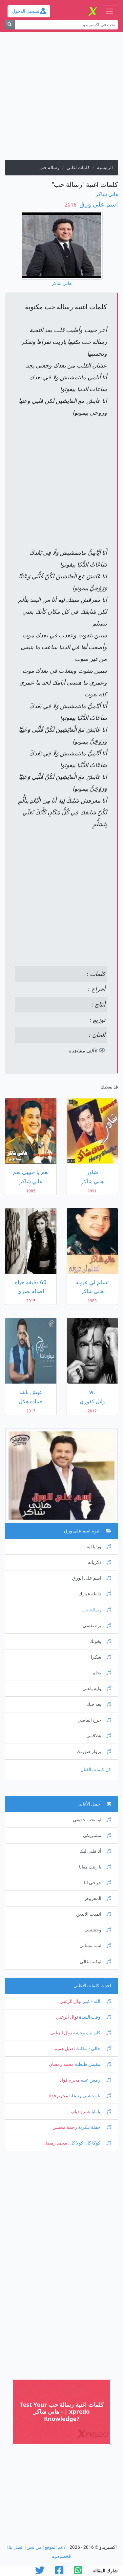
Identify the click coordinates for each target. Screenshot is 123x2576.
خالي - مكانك (93, 2048)
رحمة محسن (64, 2127)
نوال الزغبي (71, 2001)
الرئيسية (105, 167)
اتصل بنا (16, 2547)
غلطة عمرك (94, 1594)
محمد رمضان (61, 2064)
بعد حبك (98, 1704)
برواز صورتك (94, 1751)
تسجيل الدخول (29, 11)
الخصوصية (62, 2556)
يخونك (100, 1641)
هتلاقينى (98, 1736)
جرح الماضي (94, 1720)
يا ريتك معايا (95, 1867)
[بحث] (10, 25)
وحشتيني (97, 1930)
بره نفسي (97, 1625)
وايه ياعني (96, 1688)
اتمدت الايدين (93, 1914)
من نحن (34, 2547)
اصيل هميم (64, 2048)
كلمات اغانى (78, 167)
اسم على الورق (91, 1578)
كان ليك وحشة (91, 2033)
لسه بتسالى (95, 1945)
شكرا (101, 1657)
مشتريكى (97, 1835)
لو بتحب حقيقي (92, 1820)
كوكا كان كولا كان (89, 2143)
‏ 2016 (71, 205)
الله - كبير (96, 2001)
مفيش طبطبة (92, 2064)
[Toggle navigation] (109, 11)
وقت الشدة (94, 2017)
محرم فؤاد (70, 2080)
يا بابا (101, 2111)
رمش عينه (95, 2080)
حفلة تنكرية (94, 2127)
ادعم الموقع (56, 2547)
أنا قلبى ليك (95, 1851)
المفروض (97, 1898)
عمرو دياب (81, 2111)
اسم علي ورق (98, 204)
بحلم (101, 1673)
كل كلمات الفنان (95, 1769)
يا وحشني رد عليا (89, 2096)
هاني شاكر (106, 194)
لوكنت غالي (95, 1962)
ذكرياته (99, 1562)
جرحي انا (97, 1883)
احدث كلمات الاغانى (92, 1985)
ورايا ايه (99, 1546)
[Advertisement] (61, 98)
